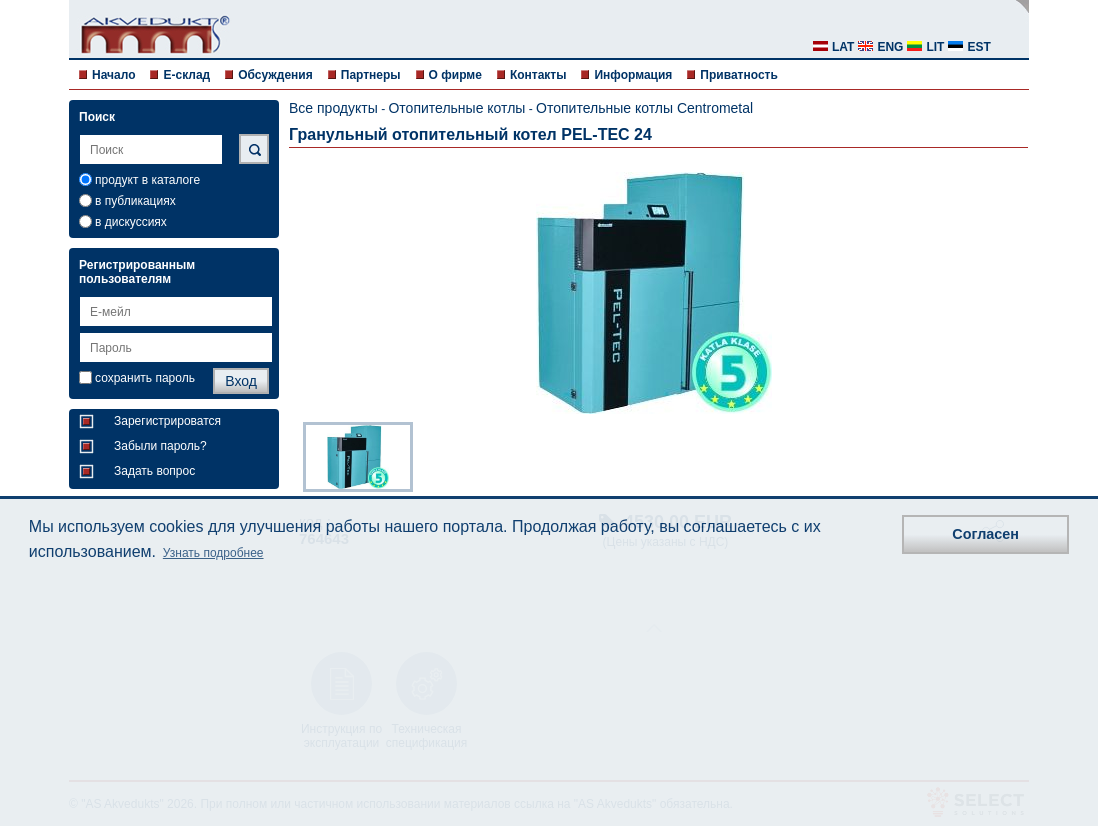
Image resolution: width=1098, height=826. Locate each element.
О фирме (455, 75)
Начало (113, 75)
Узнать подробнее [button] (213, 553)
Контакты (538, 75)
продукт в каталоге (147, 180)
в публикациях (135, 201)
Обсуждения (275, 75)
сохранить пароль (145, 378)
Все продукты (333, 108)
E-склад (186, 75)
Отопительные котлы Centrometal (644, 108)
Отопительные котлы (456, 108)
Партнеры (371, 75)
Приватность (738, 75)
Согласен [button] (985, 534)
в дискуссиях (131, 222)
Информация (633, 75)
